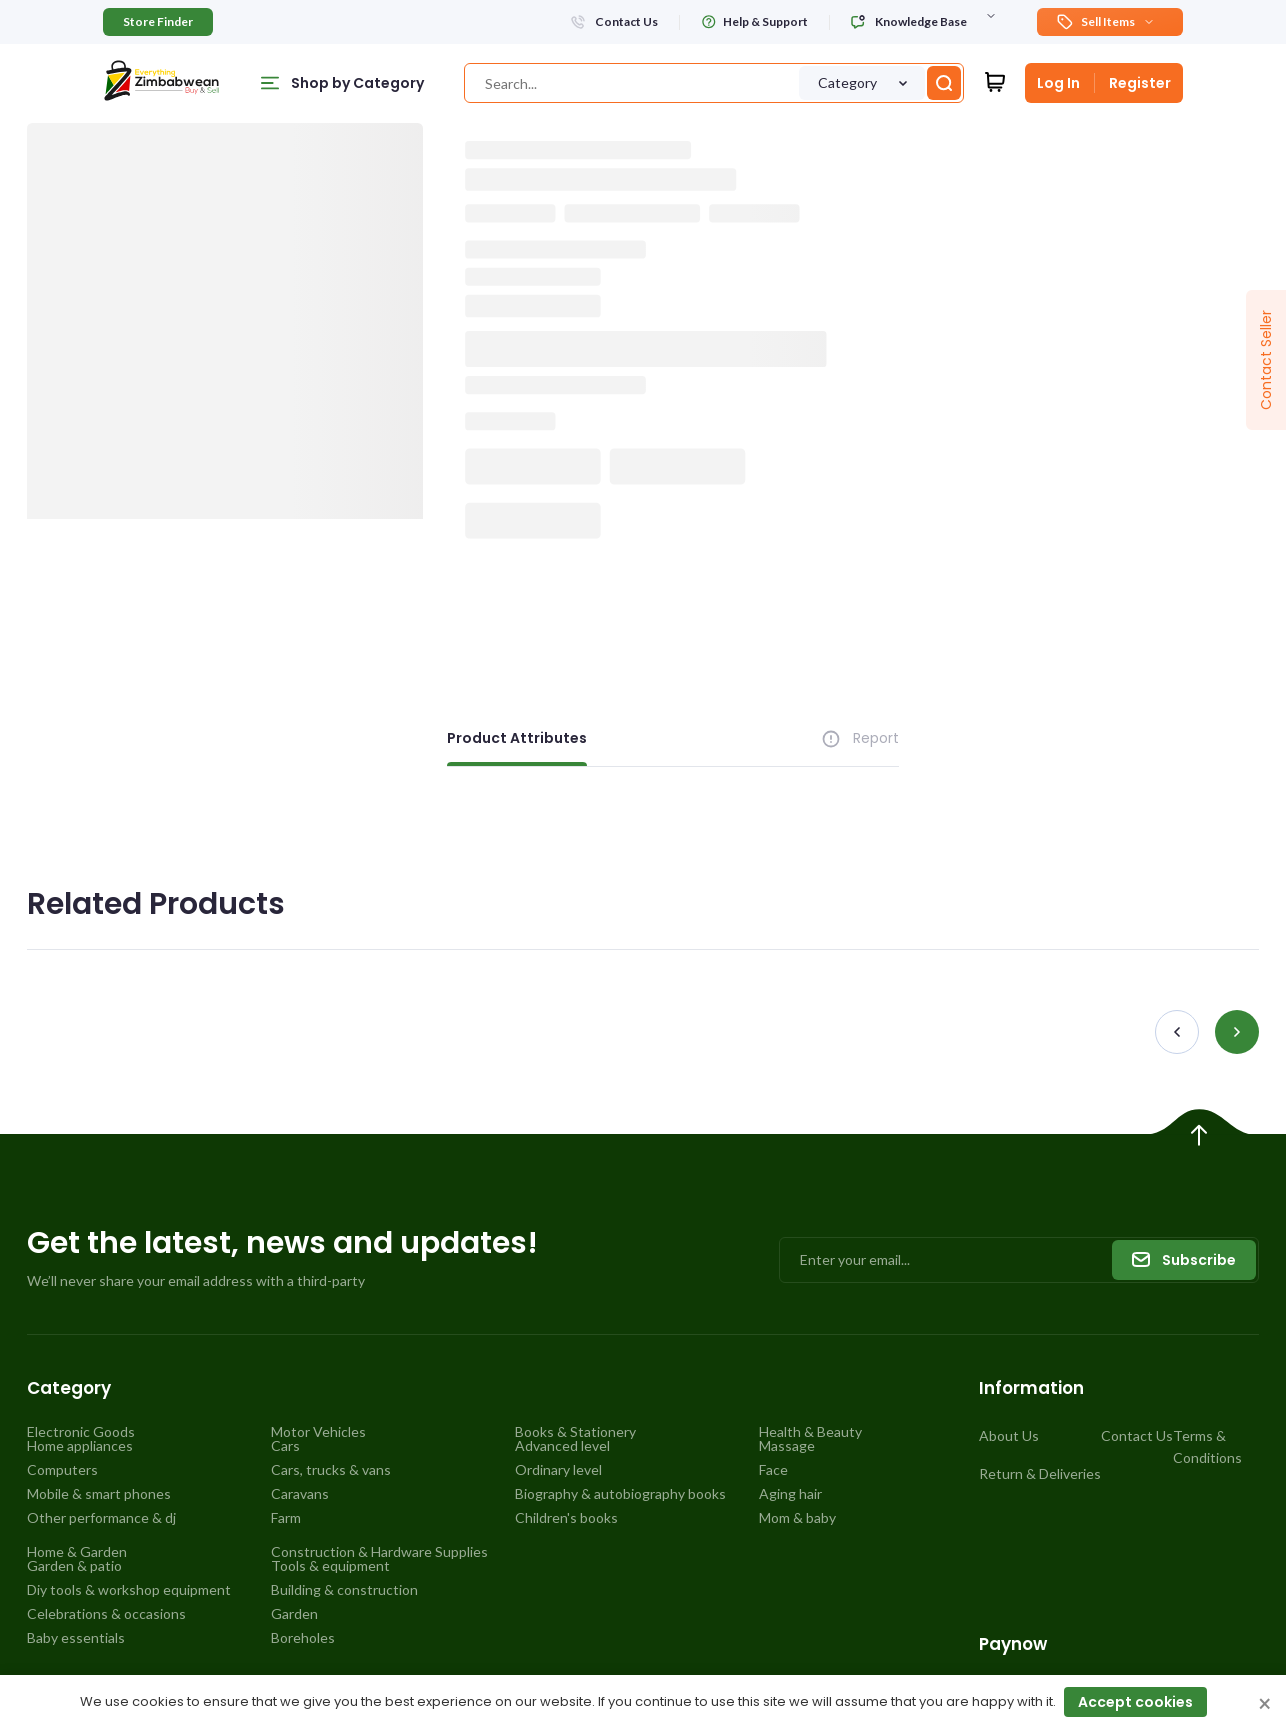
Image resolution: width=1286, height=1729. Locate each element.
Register (1140, 83)
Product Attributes (517, 738)
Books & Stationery (575, 1432)
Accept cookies (1135, 1702)
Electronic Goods (81, 1432)
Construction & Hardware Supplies (379, 1552)
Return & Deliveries (1040, 1473)
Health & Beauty (810, 1432)
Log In (1058, 83)
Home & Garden (77, 1552)
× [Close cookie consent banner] (1264, 1705)
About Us (1009, 1435)
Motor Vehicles (318, 1432)
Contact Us (1137, 1435)
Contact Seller (1266, 360)
